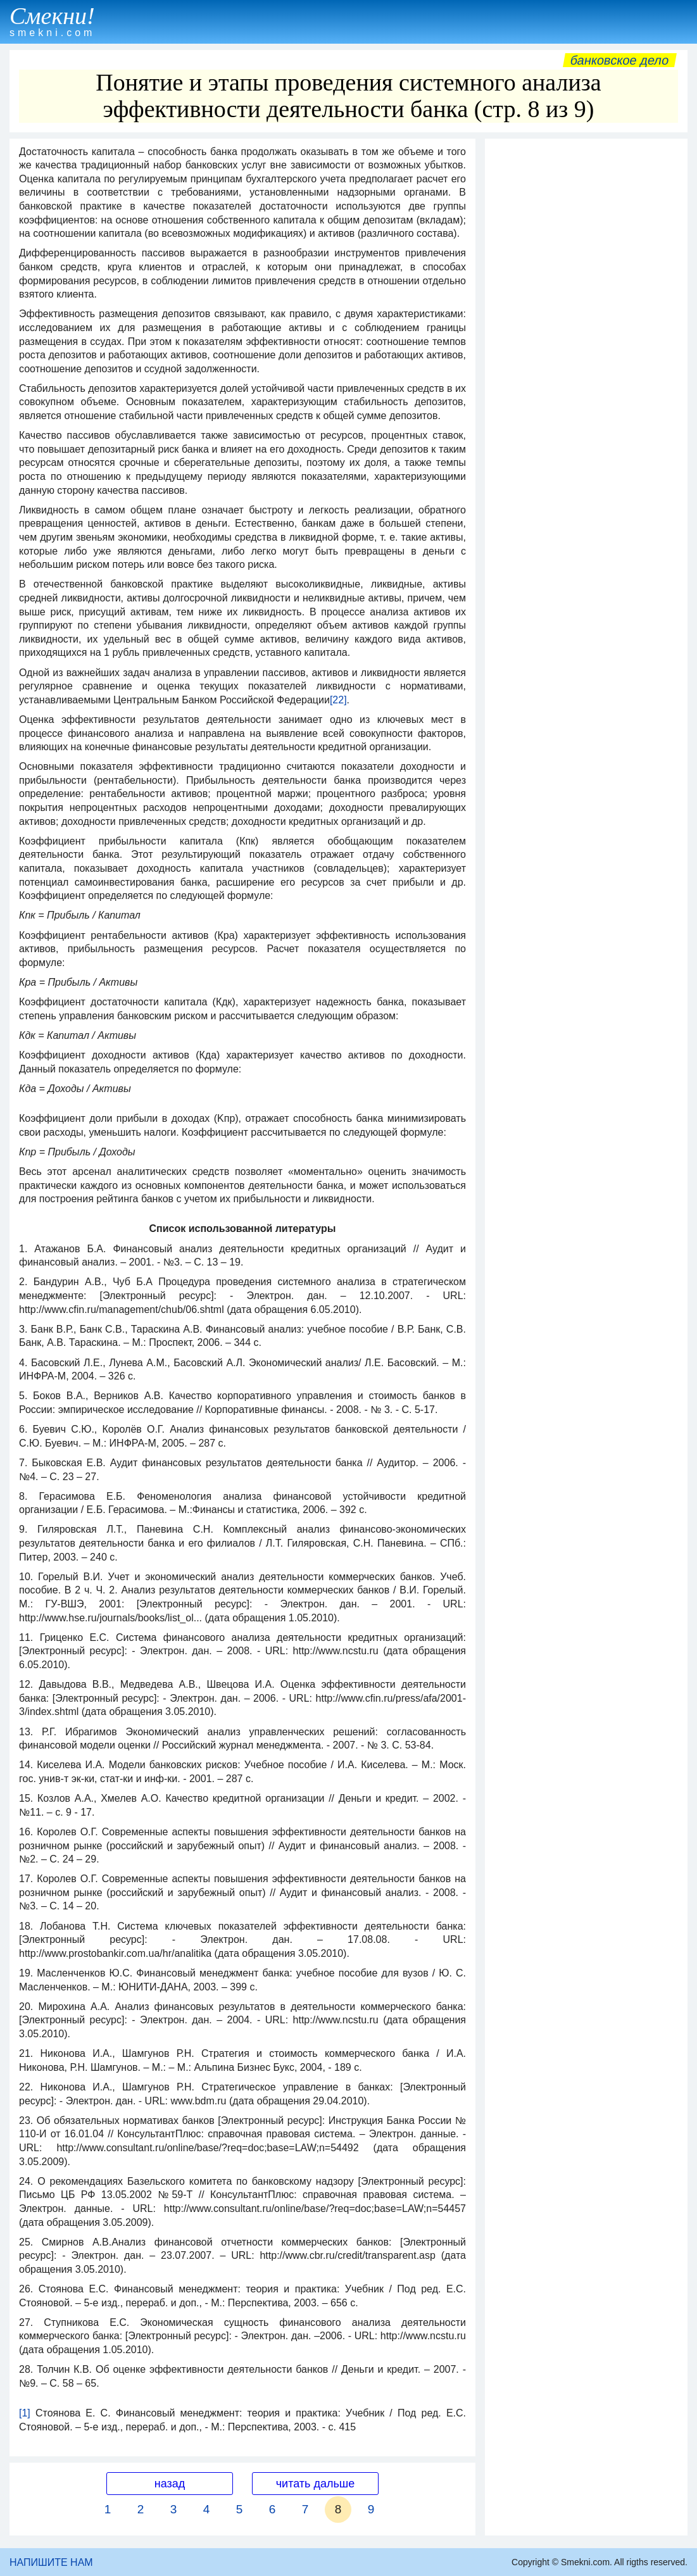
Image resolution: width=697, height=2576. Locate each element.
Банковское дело (619, 60)
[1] (24, 2413)
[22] (338, 699)
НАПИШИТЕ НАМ (51, 2562)
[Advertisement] (586, 224)
